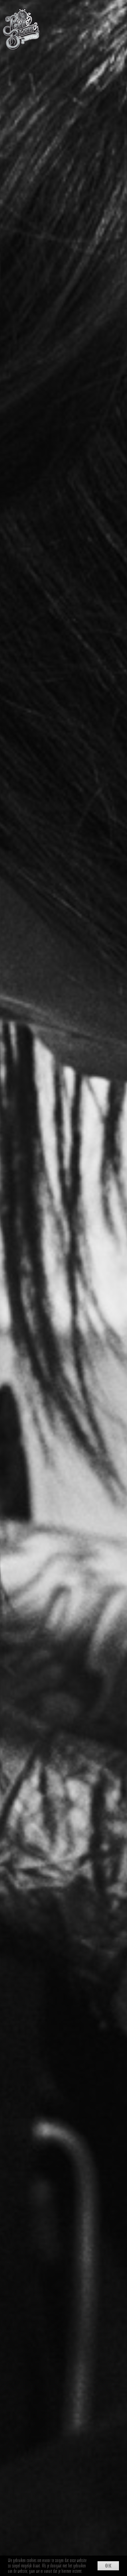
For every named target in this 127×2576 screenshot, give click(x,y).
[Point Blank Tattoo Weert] (21, 12)
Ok (108, 2566)
